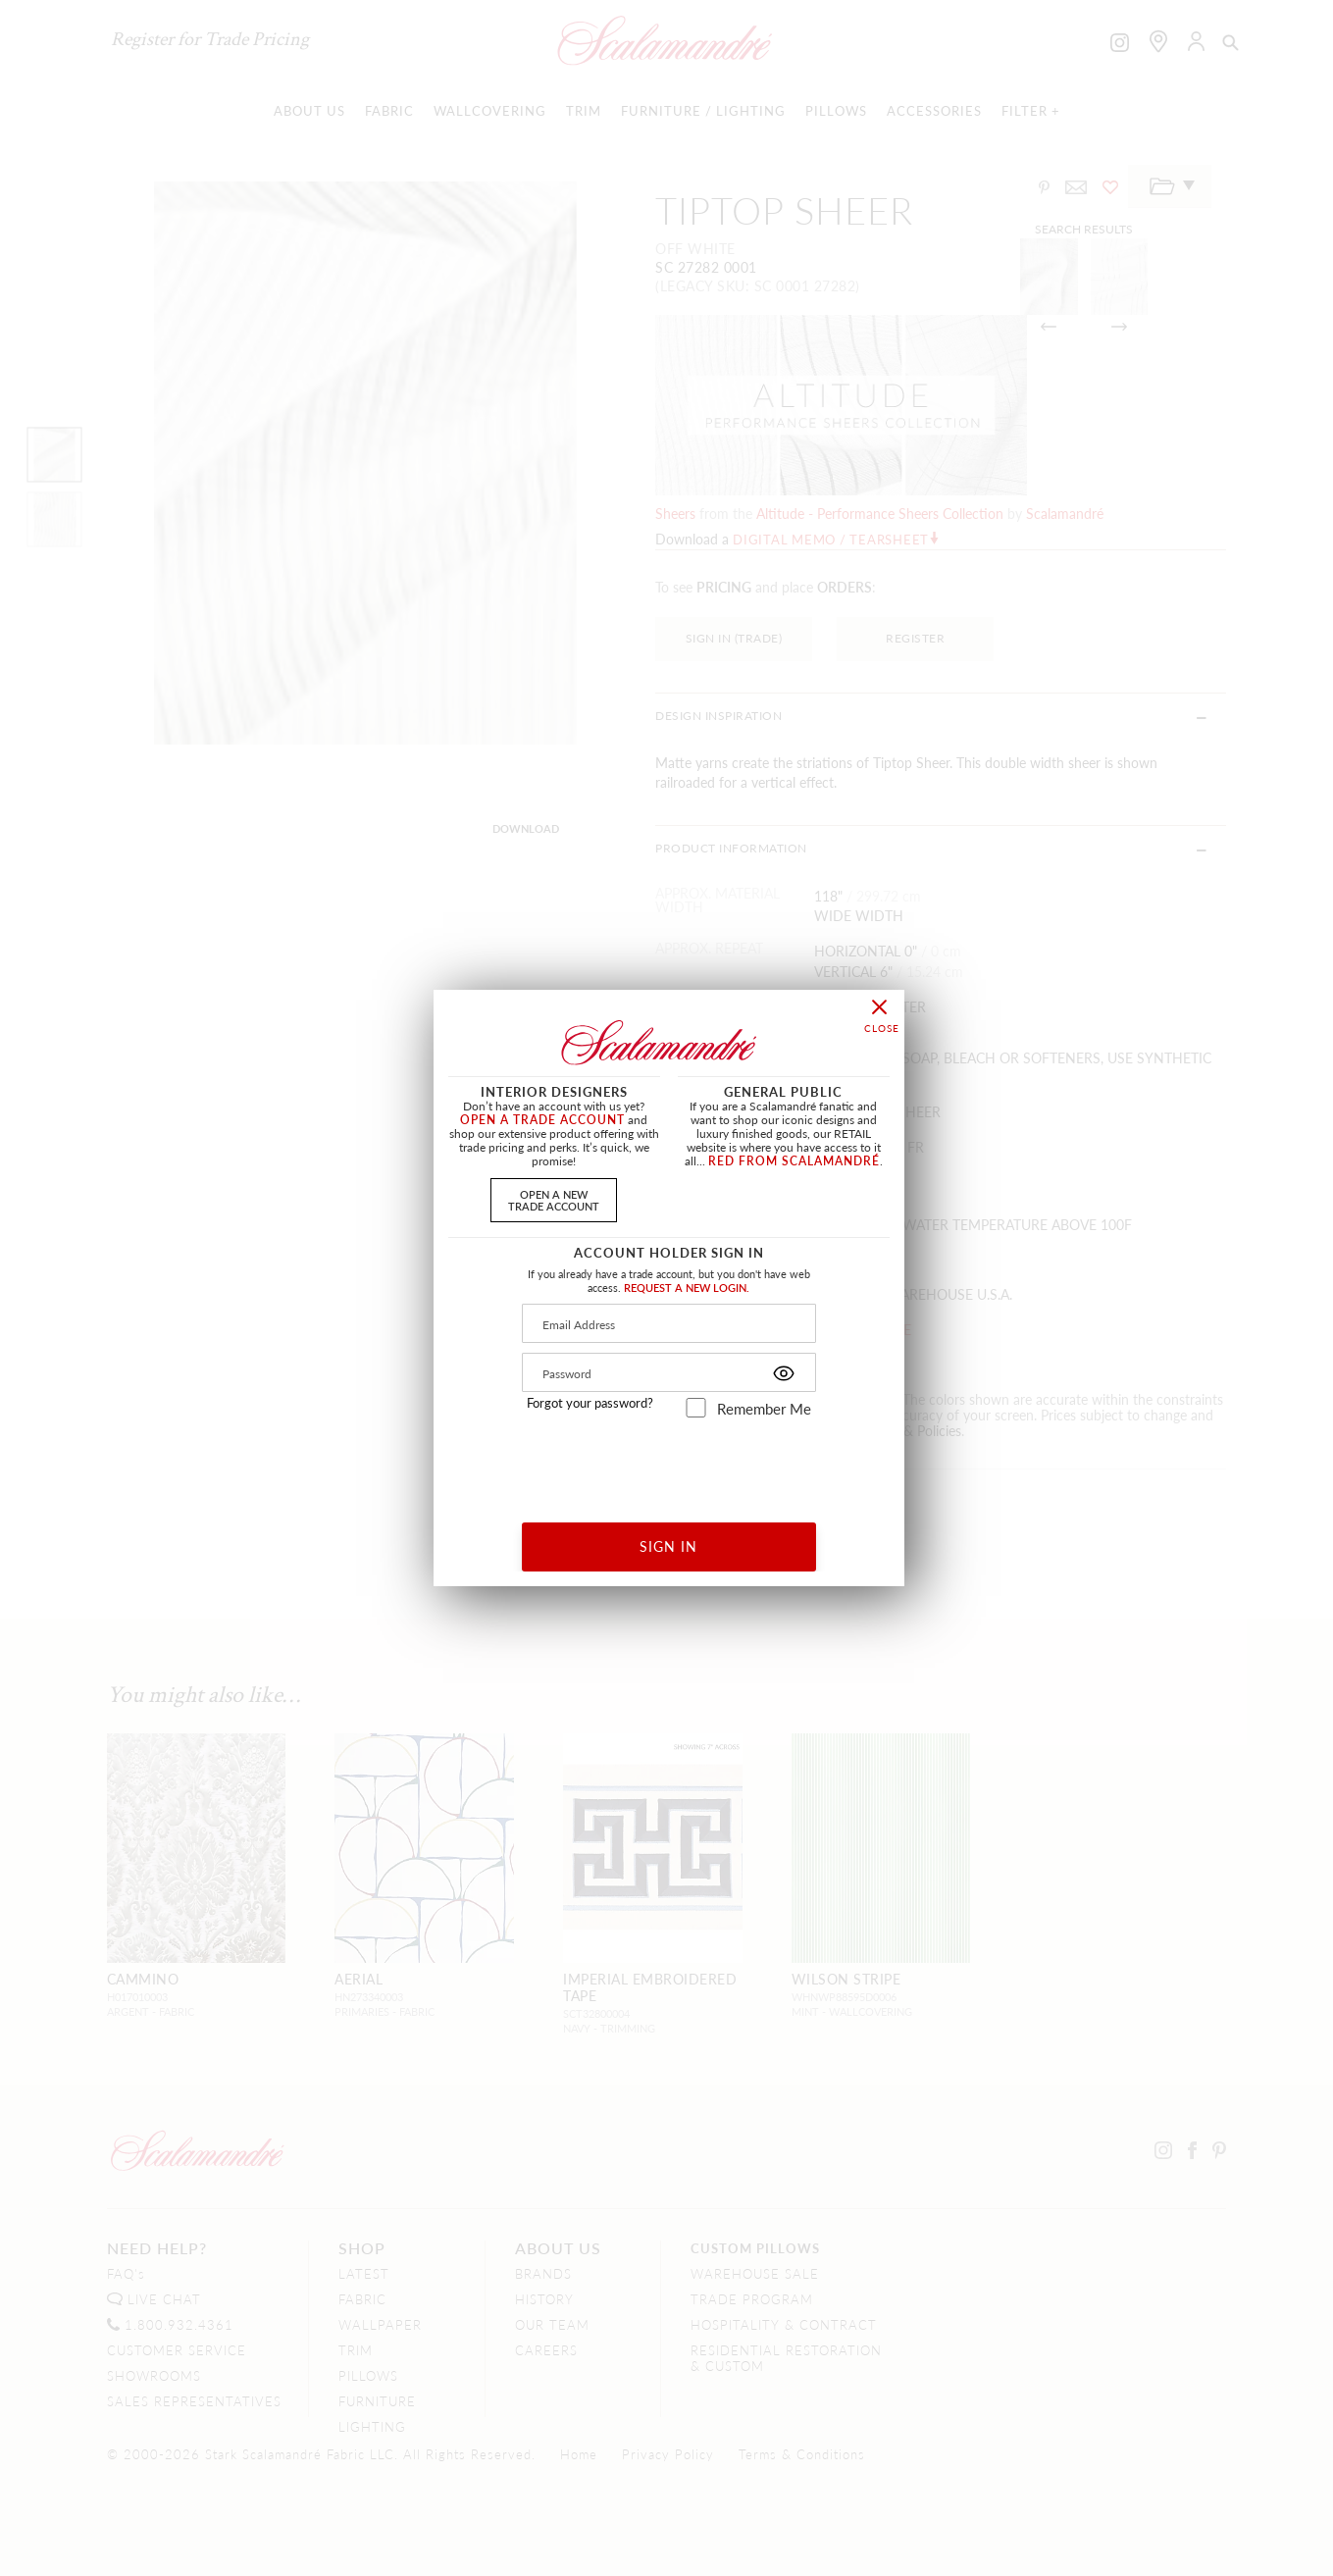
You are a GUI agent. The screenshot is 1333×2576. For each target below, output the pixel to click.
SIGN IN (668, 1546)
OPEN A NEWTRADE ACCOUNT (553, 1199)
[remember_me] (696, 1407)
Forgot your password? (590, 1403)
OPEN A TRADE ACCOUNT (542, 1119)
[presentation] (669, 1463)
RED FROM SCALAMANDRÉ (794, 1161)
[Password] (669, 1372)
